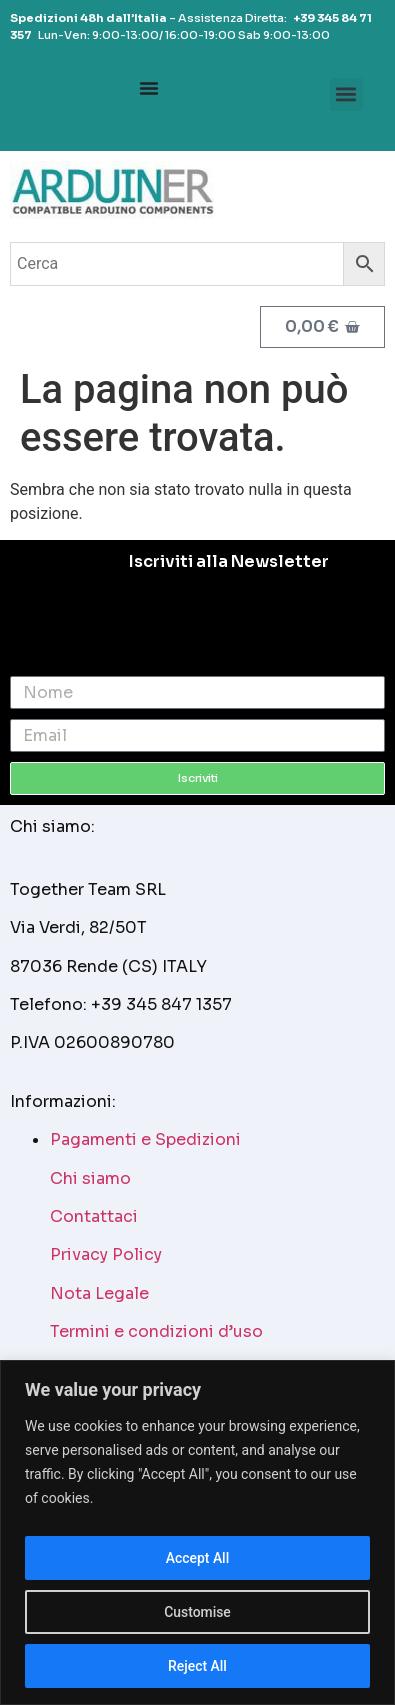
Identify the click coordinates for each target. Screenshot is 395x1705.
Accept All (198, 1558)
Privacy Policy (106, 1254)
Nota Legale (99, 1293)
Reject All (197, 1666)
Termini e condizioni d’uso (156, 1331)
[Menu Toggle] (149, 88)
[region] (197, 1532)
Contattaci (94, 1216)
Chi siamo (90, 1178)
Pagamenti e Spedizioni (145, 1139)
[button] (346, 94)
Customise (197, 1612)
